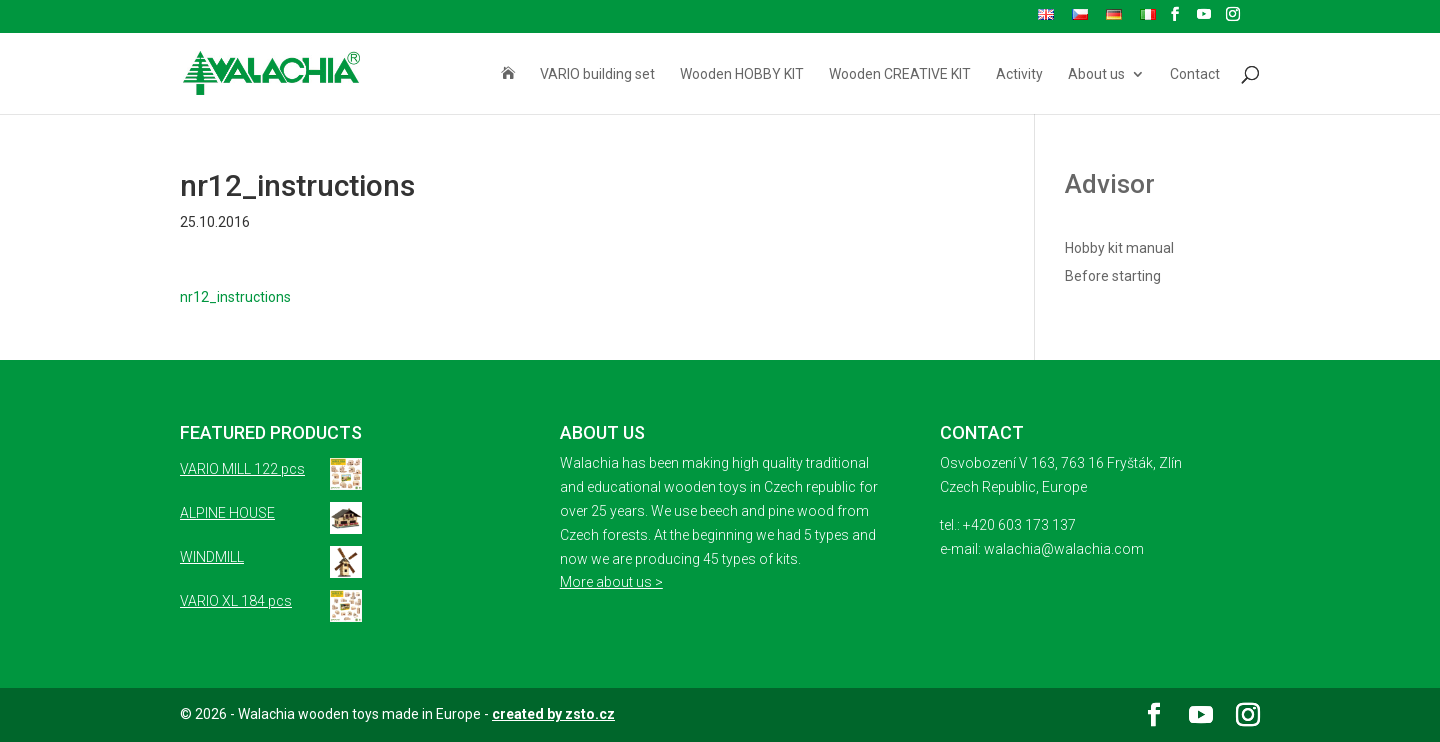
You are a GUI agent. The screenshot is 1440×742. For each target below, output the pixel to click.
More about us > (611, 582)
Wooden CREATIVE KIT (900, 74)
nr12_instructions (235, 297)
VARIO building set (597, 74)
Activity (1019, 74)
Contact (1195, 74)
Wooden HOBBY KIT (742, 74)
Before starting (1113, 276)
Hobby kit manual (1119, 248)
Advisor (1110, 184)
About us (1096, 74)
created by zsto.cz (553, 714)
